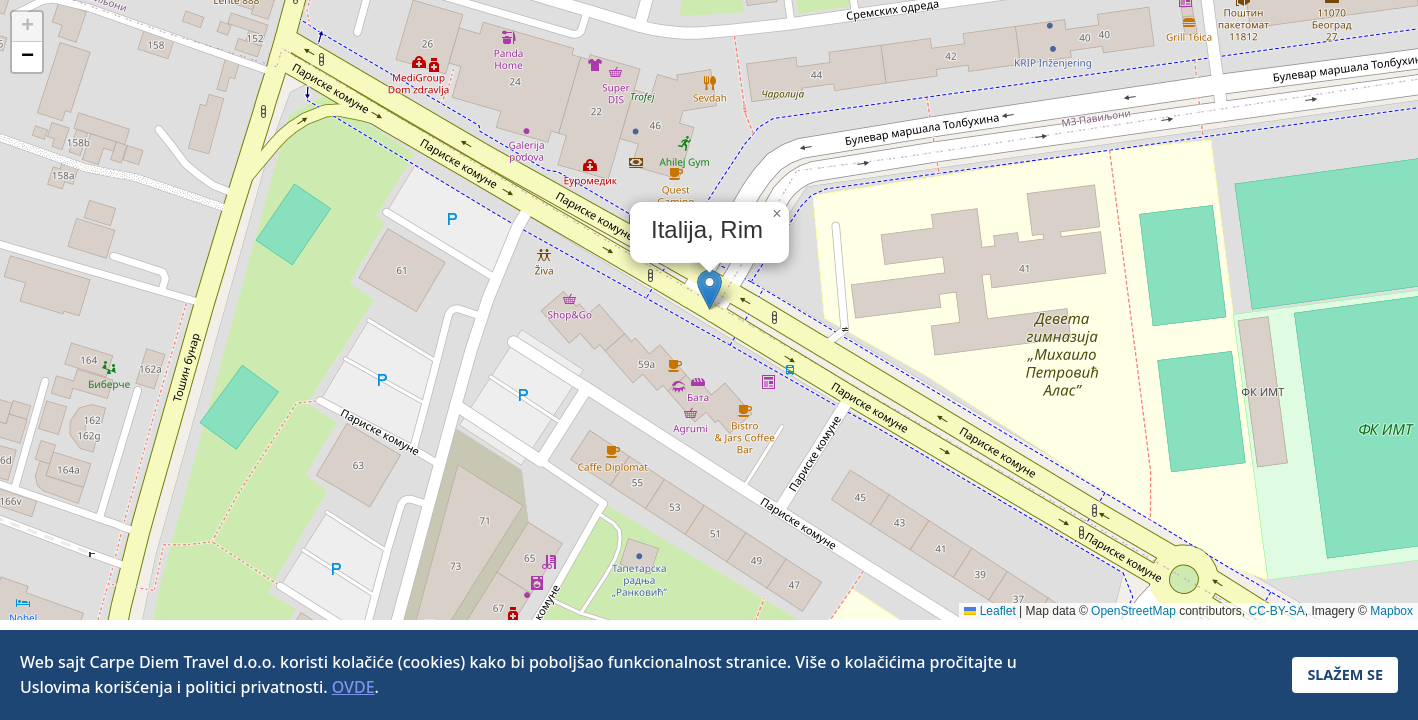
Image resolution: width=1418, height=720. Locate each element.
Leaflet (989, 611)
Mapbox (1391, 611)
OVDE (353, 687)
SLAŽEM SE (1345, 674)
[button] (709, 289)
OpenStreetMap (1133, 611)
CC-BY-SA (1277, 611)
